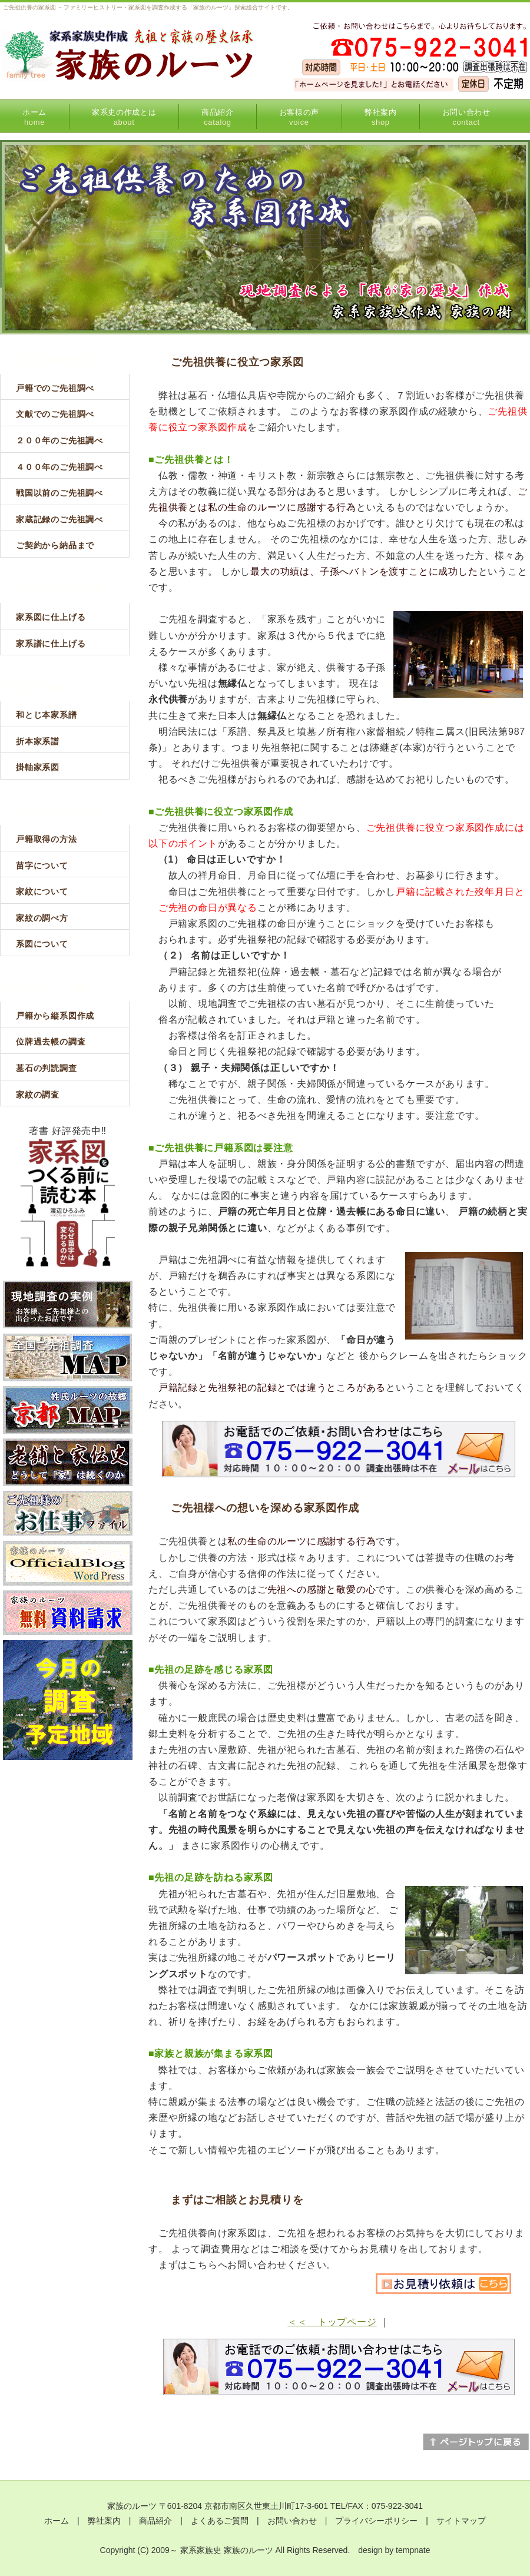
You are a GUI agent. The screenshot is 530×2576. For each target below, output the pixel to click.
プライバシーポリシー (376, 2520)
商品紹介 (217, 117)
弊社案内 (381, 117)
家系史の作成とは (124, 117)
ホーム (34, 117)
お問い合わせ (466, 117)
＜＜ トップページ (331, 2322)
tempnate (413, 2550)
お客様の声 (299, 117)
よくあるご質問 (220, 2520)
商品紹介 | (165, 2520)
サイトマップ (461, 2520)
